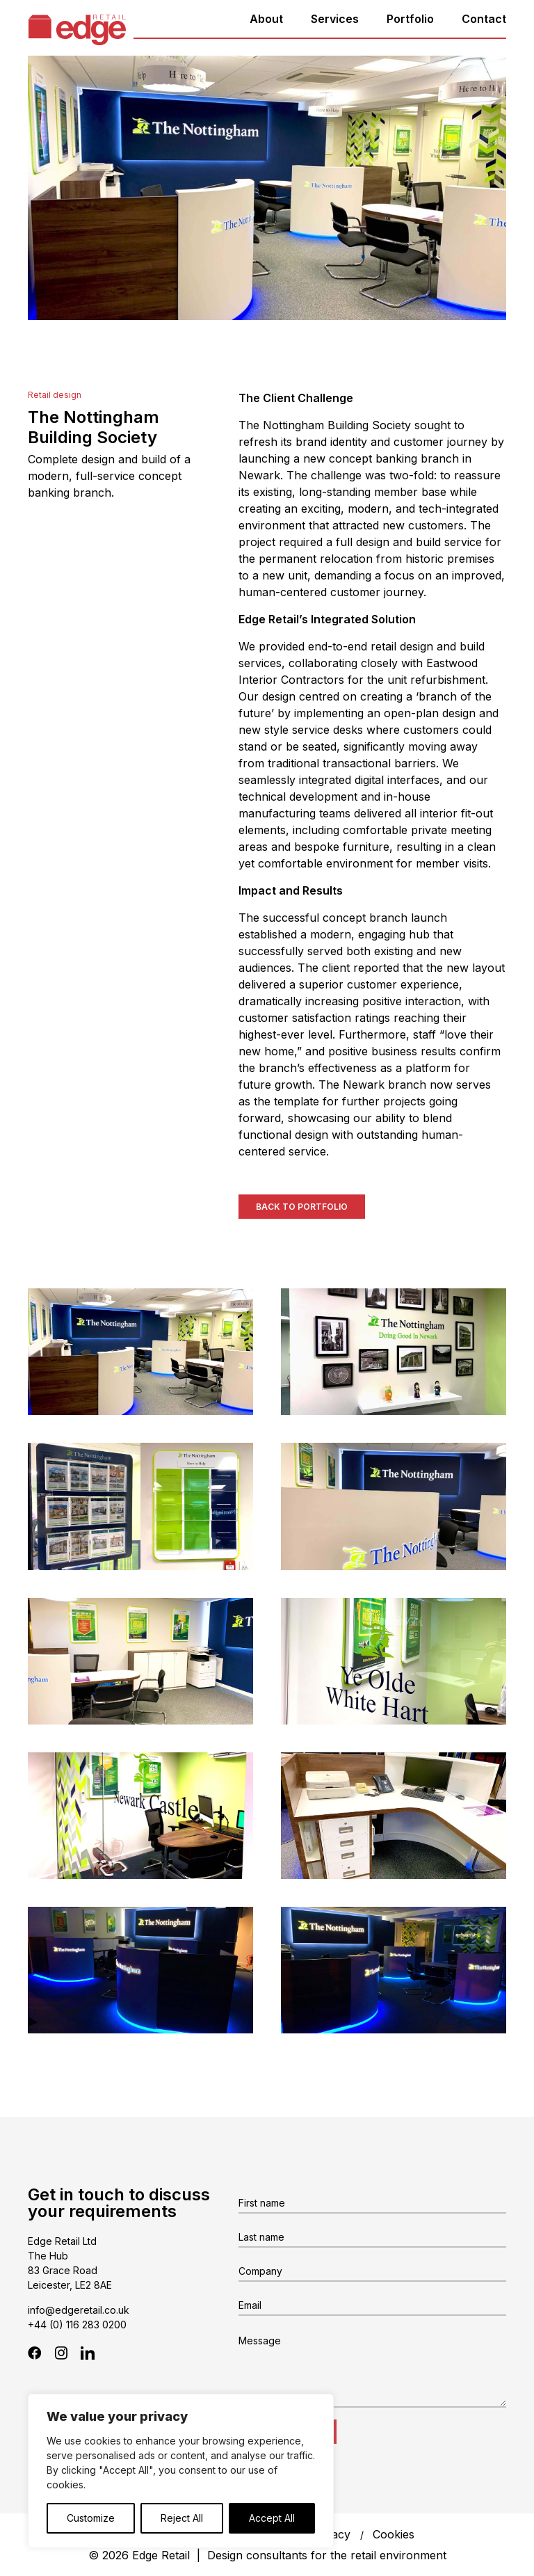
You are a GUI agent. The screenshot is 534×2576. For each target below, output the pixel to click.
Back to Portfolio (302, 1206)
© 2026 (267, 2555)
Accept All (272, 2518)
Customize (91, 2518)
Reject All (182, 2518)
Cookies (393, 2534)
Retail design (54, 395)
